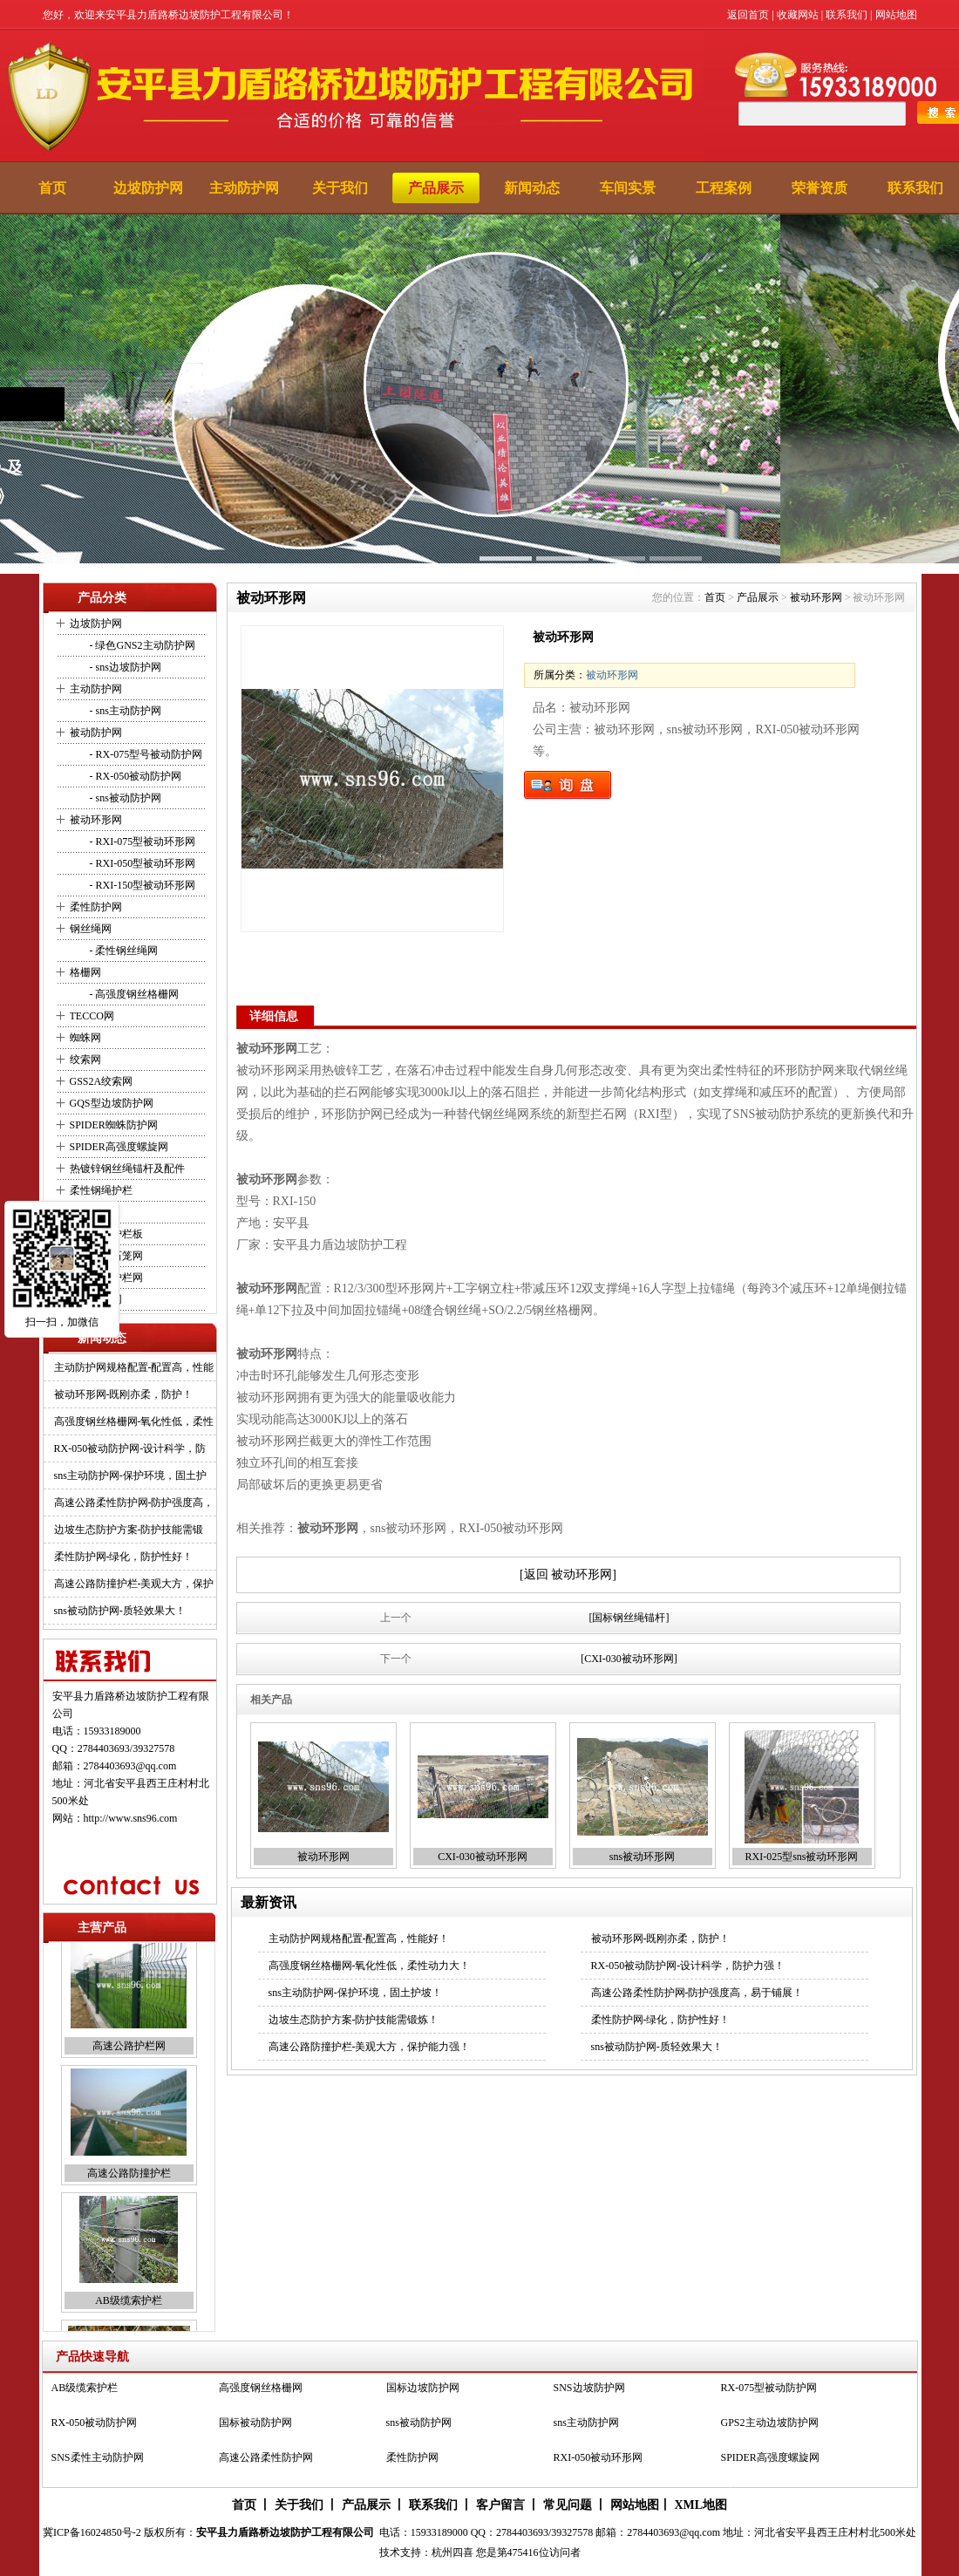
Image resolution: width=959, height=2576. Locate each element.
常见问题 (567, 2504)
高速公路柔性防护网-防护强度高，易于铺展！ (697, 1993)
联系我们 (846, 15)
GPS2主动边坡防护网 (770, 2426)
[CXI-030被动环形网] (629, 1659)
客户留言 (500, 2504)
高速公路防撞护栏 (129, 2185)
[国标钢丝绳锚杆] (629, 1618)
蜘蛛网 (85, 1038)
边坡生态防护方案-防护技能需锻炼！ (354, 2020)
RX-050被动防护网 (94, 2426)
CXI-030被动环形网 (482, 1856)
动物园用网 (96, 1299)
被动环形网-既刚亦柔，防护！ (124, 1394)
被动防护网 (96, 732)
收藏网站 (798, 15)
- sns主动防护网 (124, 711)
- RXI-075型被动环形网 (141, 841)
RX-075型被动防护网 (769, 2391)
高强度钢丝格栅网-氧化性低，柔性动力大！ (370, 1965)
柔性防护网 (96, 907)
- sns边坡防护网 (124, 667)
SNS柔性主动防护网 (97, 2461)
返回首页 (748, 15)
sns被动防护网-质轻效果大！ (120, 1611)
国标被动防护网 (255, 2426)
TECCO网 (92, 1016)
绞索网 (85, 1059)
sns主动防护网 (586, 2426)
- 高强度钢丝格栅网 (133, 994)
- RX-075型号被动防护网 (145, 754)
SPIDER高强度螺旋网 (119, 1147)
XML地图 (700, 2504)
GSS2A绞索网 (101, 1081)
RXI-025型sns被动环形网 (801, 1856)
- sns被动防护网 (124, 798)
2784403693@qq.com (130, 1766)
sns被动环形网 (642, 1856)
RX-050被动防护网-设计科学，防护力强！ (688, 1965)
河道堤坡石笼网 (106, 1256)
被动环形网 (96, 820)
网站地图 (896, 15)
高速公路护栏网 (106, 1277)
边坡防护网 (148, 188)
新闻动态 (532, 188)
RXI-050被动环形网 (598, 2461)
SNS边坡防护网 (589, 2391)
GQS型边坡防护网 (111, 1103)
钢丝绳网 (91, 929)
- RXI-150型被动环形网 (141, 885)
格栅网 (85, 972)
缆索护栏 (91, 1212)
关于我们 (340, 188)
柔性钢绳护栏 (101, 1190)
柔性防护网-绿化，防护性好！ (124, 1556)
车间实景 (628, 188)
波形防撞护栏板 (106, 1234)
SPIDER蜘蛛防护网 (114, 1125)
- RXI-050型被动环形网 (141, 863)
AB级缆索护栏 (128, 2313)
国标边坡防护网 (422, 2391)
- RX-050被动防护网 (134, 776)
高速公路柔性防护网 (266, 2461)
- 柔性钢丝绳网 (123, 950)
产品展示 (436, 188)
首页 (52, 188)
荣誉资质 (819, 188)
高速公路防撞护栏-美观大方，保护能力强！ (370, 2047)
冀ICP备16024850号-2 (92, 2532)
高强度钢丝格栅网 (261, 2391)
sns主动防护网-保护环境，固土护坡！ (355, 1993)
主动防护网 (244, 188)
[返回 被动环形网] (568, 1574)
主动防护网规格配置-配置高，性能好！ (359, 1938)
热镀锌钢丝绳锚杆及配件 (127, 1168)
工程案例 (724, 188)
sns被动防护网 (419, 2426)
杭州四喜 (452, 2552)
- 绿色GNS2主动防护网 (141, 645)
